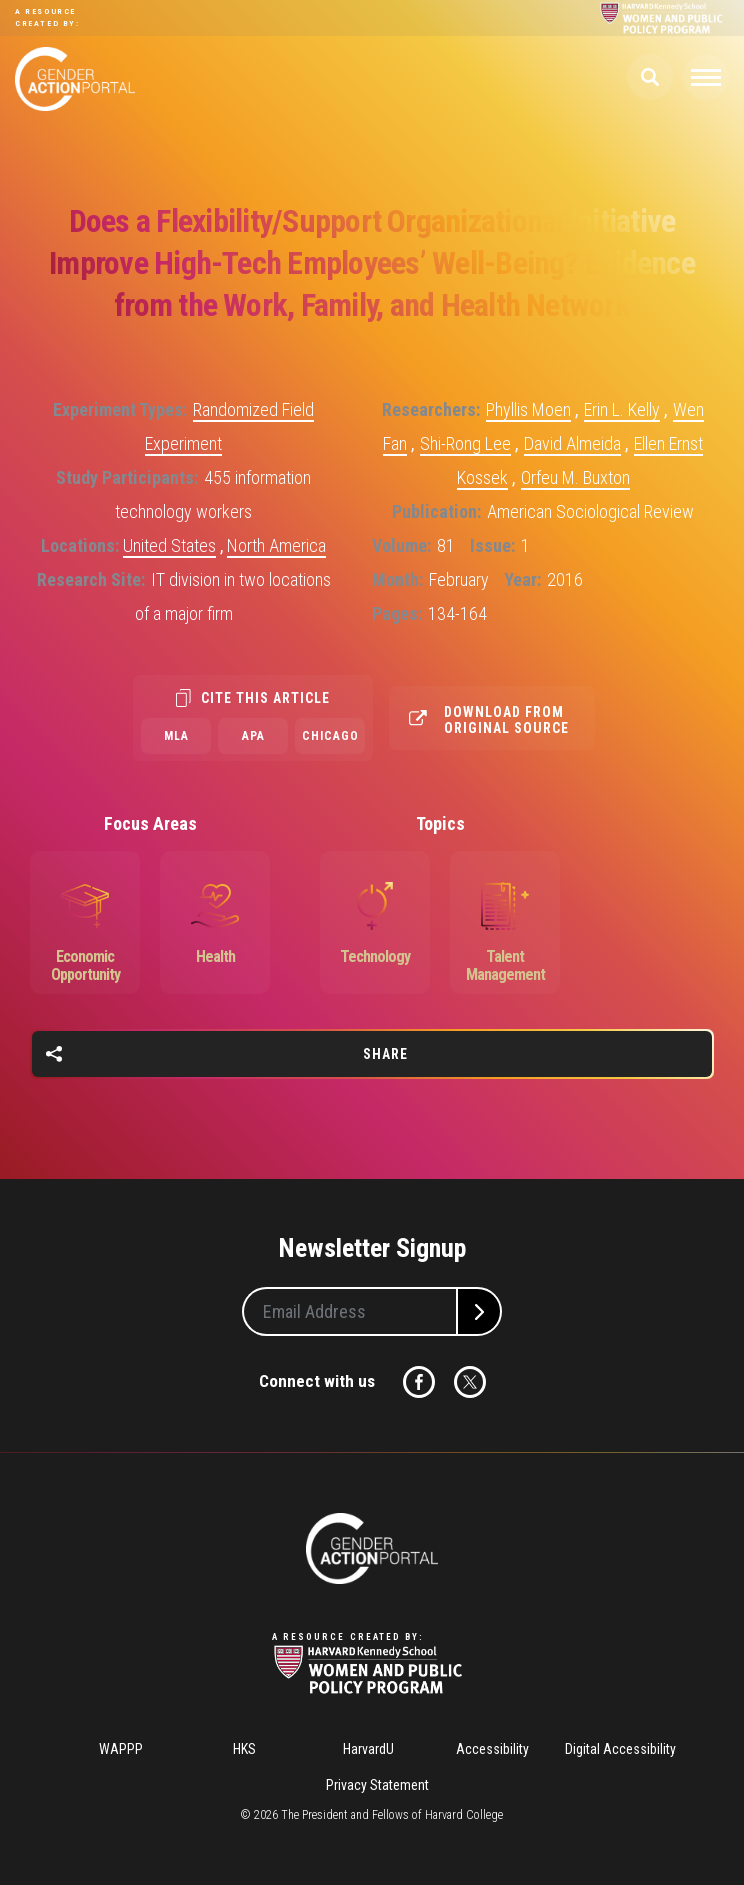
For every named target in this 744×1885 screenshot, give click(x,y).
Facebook (419, 1382)
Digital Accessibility (620, 1749)
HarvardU (368, 1749)
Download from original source (506, 720)
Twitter (470, 1382)
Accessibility (492, 1749)
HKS (244, 1749)
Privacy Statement (377, 1785)
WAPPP (121, 1749)
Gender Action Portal (75, 79)
